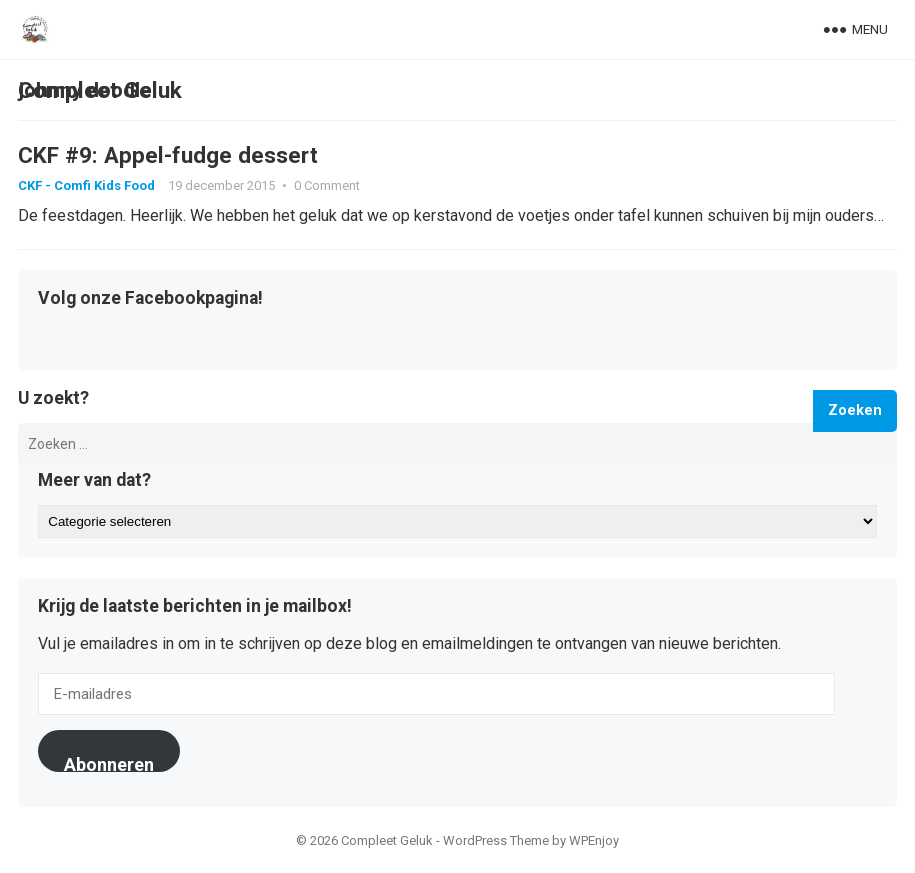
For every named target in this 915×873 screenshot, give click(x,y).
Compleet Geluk (100, 90)
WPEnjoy (594, 840)
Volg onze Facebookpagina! (150, 299)
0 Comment (327, 185)
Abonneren (109, 763)
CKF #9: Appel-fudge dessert (168, 155)
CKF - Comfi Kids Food (86, 185)
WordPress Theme (496, 840)
